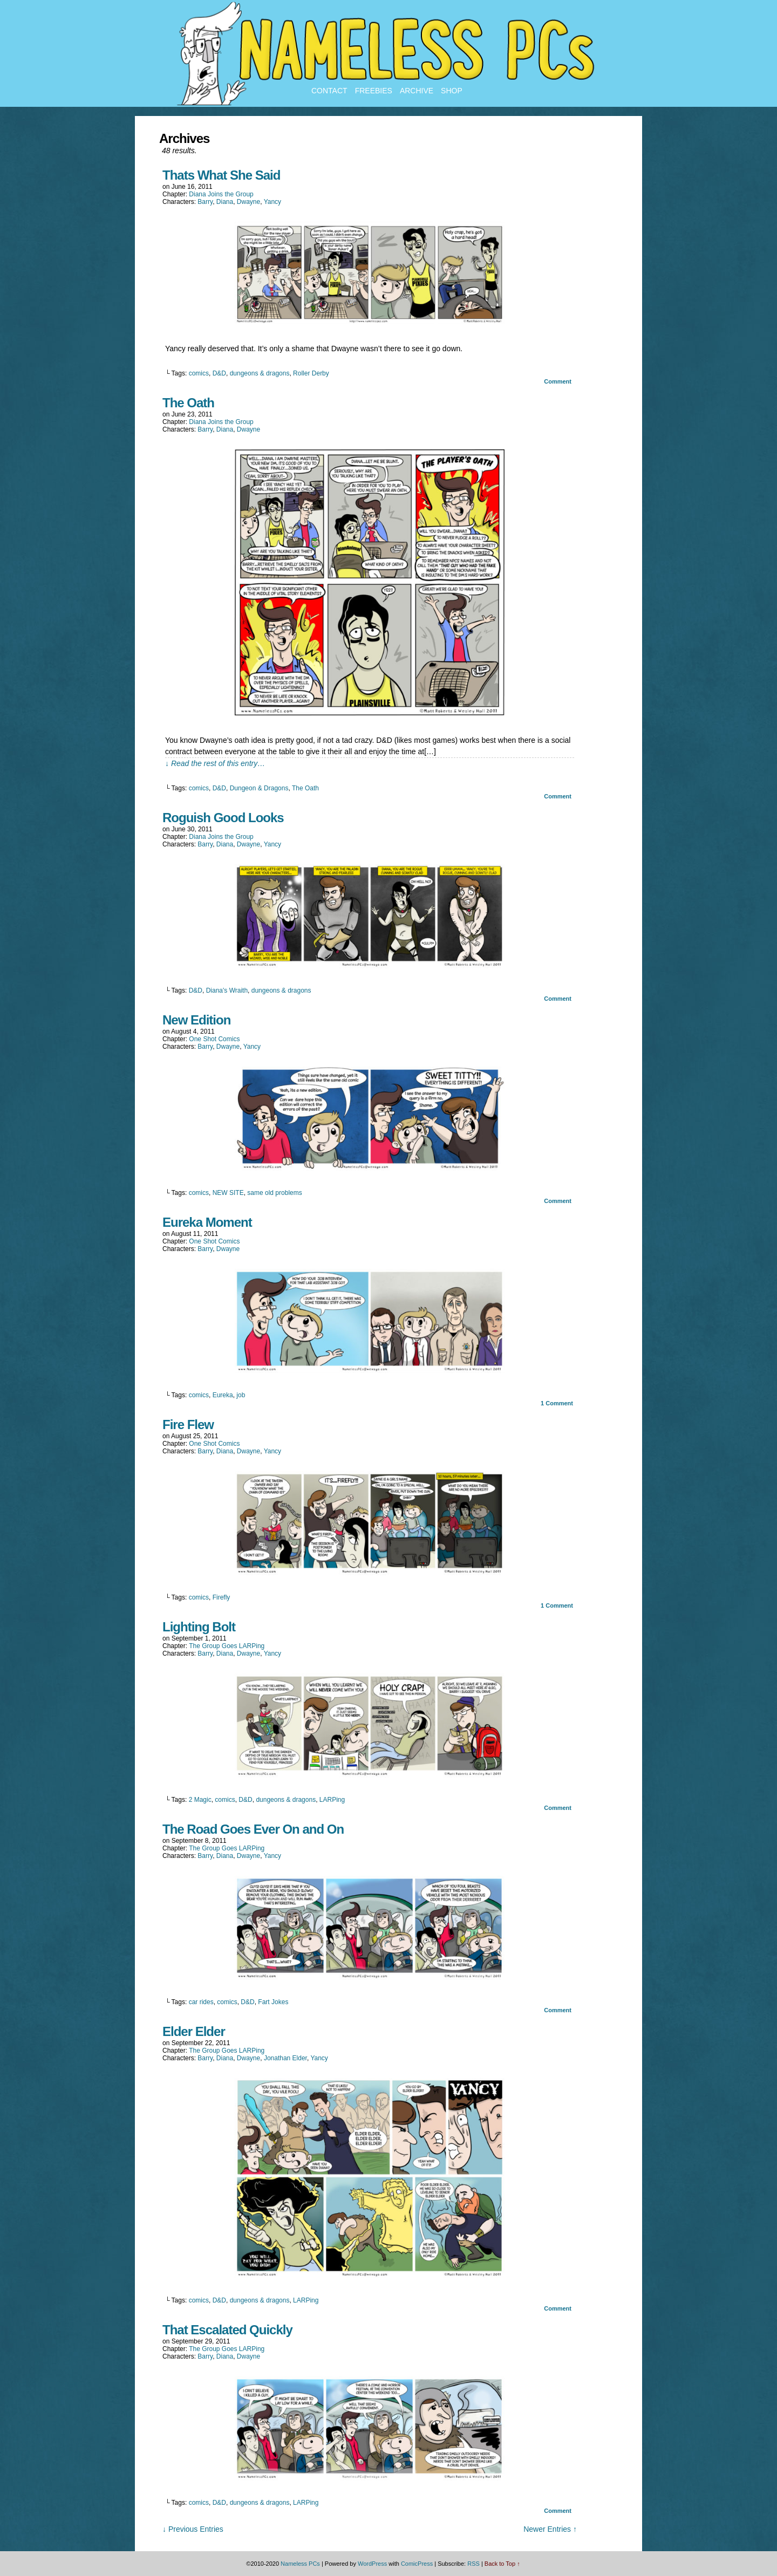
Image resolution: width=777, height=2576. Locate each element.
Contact (329, 90)
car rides (201, 2002)
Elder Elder (193, 2031)
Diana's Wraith (227, 990)
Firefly (221, 1597)
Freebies (373, 90)
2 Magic (200, 1799)
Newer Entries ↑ (550, 2529)
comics (199, 373)
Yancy (272, 202)
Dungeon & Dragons (259, 788)
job (240, 1395)
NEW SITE (228, 1193)
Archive (416, 90)
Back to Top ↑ (502, 2563)
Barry (205, 202)
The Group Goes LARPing (226, 1646)
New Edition (196, 1020)
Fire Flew (188, 1424)
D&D (219, 373)
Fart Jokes (273, 2002)
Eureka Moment (207, 1222)
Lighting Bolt (198, 1627)
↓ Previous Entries (192, 2529)
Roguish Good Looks (223, 817)
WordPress (372, 2563)
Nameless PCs (300, 2563)
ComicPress (417, 2563)
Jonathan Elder (285, 2058)
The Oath (188, 402)
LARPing (332, 1799)
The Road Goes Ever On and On (253, 1829)
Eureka (223, 1395)
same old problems (274, 1193)
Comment (557, 381)
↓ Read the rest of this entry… (215, 763)
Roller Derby (311, 373)
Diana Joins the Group (221, 194)
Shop (451, 90)
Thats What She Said (221, 175)
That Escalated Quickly (227, 2329)
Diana (224, 202)
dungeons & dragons (260, 373)
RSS (473, 2563)
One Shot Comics (214, 1039)
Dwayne (248, 202)
